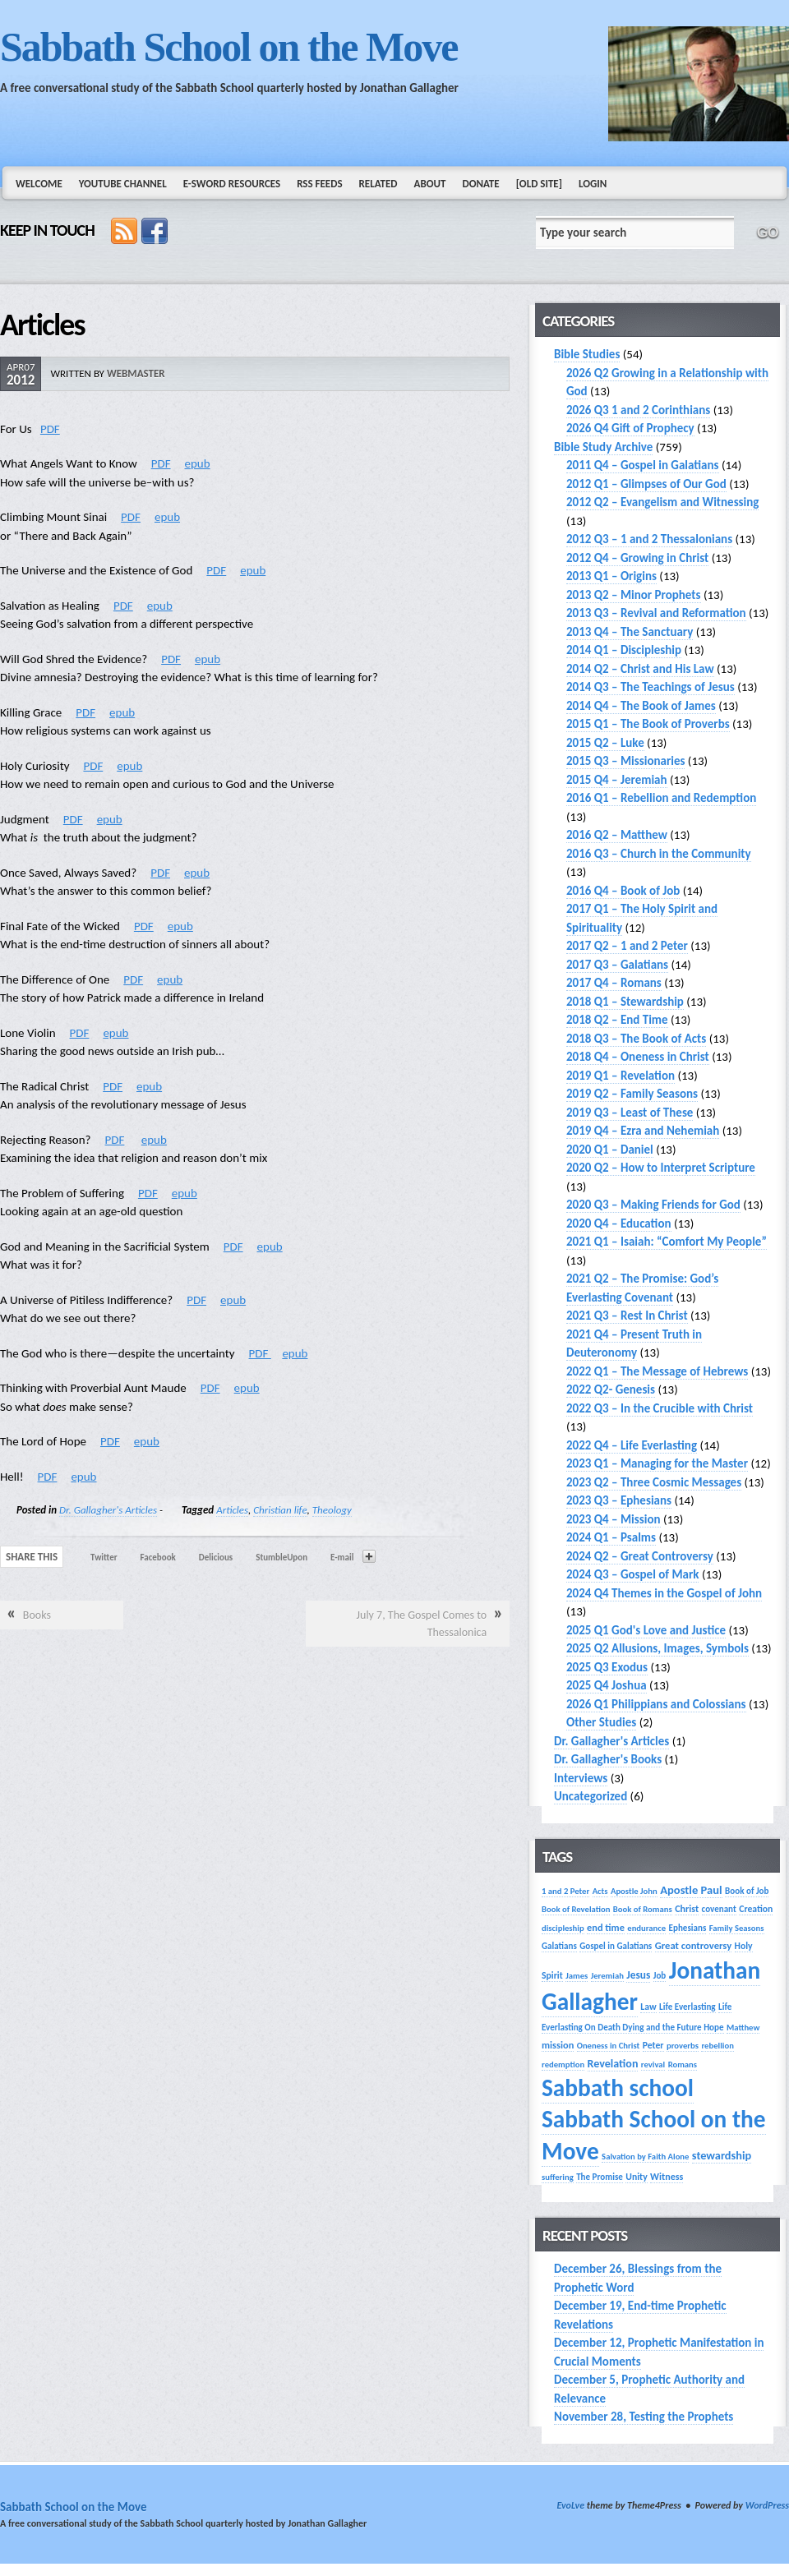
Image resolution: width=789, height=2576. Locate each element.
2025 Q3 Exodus (607, 1667)
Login (593, 183)
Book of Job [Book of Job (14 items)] (746, 1890)
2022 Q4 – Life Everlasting (631, 1445)
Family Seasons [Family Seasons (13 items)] (736, 1928)
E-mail (341, 1557)
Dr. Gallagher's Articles (108, 1510)
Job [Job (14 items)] (660, 1975)
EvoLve (570, 2505)
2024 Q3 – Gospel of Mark (632, 1574)
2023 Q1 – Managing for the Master (657, 1463)
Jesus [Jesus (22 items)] (638, 1975)
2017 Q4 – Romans (614, 982)
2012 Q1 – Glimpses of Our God (646, 484)
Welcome (39, 183)
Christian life (280, 1510)
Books (37, 1615)
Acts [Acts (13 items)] (600, 1891)
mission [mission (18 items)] (558, 2045)
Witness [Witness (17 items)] (666, 2176)
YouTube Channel (123, 183)
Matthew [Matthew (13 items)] (743, 2027)
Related (378, 183)
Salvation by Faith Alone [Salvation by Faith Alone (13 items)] (645, 2156)
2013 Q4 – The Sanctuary (629, 631)
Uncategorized (590, 1796)
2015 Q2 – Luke (605, 742)
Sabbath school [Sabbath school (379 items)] (618, 2088)
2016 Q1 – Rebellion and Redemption (661, 797)
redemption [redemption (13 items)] (563, 2064)
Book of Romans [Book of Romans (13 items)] (642, 1909)
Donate (480, 183)
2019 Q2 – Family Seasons (632, 1093)
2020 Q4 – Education (618, 1223)
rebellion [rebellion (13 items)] (717, 2045)
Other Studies (601, 1722)
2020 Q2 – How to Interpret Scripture (660, 1167)
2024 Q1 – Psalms (611, 1537)
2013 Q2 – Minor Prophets (633, 595)
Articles (232, 1510)
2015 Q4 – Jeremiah (616, 779)
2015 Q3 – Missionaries (625, 760)
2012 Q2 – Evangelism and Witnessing (662, 502)
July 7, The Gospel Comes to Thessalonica (422, 1623)
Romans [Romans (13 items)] (682, 2064)
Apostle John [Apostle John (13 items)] (634, 1891)
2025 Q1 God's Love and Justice (646, 1630)
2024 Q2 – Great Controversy (639, 1556)
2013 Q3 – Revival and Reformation (656, 613)
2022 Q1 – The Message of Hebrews (657, 1371)
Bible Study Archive (603, 447)
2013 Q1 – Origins (611, 576)
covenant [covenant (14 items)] (719, 1909)
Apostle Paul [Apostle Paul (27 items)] (691, 1889)
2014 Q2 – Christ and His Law (640, 668)
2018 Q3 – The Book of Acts (636, 1038)
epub (197, 463)
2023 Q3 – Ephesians (618, 1500)
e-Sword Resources (231, 183)
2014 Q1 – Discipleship (623, 650)
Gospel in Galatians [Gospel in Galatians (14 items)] (615, 1946)
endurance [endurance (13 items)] (646, 1928)
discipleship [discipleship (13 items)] (563, 1928)
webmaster (136, 373)
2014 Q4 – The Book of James (641, 705)
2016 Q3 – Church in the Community (658, 853)
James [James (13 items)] (576, 1975)
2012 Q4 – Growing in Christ (637, 558)
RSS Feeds (319, 183)
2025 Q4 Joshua (606, 1685)
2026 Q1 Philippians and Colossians (656, 1704)
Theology (332, 1510)
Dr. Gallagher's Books (608, 1759)
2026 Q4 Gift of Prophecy (630, 428)
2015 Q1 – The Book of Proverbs (648, 724)
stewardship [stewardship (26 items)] (721, 2155)
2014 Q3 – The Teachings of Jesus (650, 687)
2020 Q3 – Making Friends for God (653, 1204)
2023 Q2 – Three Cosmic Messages (653, 1482)
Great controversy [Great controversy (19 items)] (693, 1945)
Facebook (158, 1557)
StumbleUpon (281, 1557)
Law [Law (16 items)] (648, 2006)
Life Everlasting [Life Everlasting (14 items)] (687, 2006)
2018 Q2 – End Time (617, 1019)
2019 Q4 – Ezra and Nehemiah (642, 1130)
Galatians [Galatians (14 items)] (559, 1946)
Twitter (104, 1557)
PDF (50, 429)
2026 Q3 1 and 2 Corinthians (638, 410)
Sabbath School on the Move (228, 46)
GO (767, 232)
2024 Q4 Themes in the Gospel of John (664, 1593)
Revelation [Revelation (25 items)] (613, 2064)
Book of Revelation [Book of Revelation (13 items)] (576, 1909)
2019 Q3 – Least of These (629, 1112)
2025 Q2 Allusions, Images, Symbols (657, 1648)
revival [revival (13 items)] (653, 2064)
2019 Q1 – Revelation (620, 1075)
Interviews (580, 1778)
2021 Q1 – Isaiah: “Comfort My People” (666, 1241)
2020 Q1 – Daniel (609, 1149)
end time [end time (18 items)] (606, 1927)
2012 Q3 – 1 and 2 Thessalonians (649, 539)
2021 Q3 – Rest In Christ (627, 1315)
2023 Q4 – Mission (613, 1519)
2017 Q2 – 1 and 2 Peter (627, 945)
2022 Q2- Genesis (610, 1389)
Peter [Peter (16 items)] (653, 2045)
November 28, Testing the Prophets (643, 2416)
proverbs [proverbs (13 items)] (683, 2045)
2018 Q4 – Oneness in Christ (637, 1056)
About (430, 183)
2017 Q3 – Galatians (617, 964)
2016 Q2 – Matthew (616, 834)
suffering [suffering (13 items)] (558, 2177)
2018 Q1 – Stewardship (625, 1001)
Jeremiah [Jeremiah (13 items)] (607, 1975)
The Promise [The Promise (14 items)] (599, 2176)
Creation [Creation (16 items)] (756, 1909)
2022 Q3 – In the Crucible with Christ (659, 1408)
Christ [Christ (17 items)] (687, 1908)
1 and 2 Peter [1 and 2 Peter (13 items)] (565, 1891)
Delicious (216, 1557)
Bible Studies (587, 354)
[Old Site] (539, 183)
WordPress (767, 2505)
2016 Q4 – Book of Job (623, 890)
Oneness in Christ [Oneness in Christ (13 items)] (608, 2045)
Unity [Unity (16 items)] (636, 2176)
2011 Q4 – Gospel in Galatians (642, 465)
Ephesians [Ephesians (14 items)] (688, 1927)
